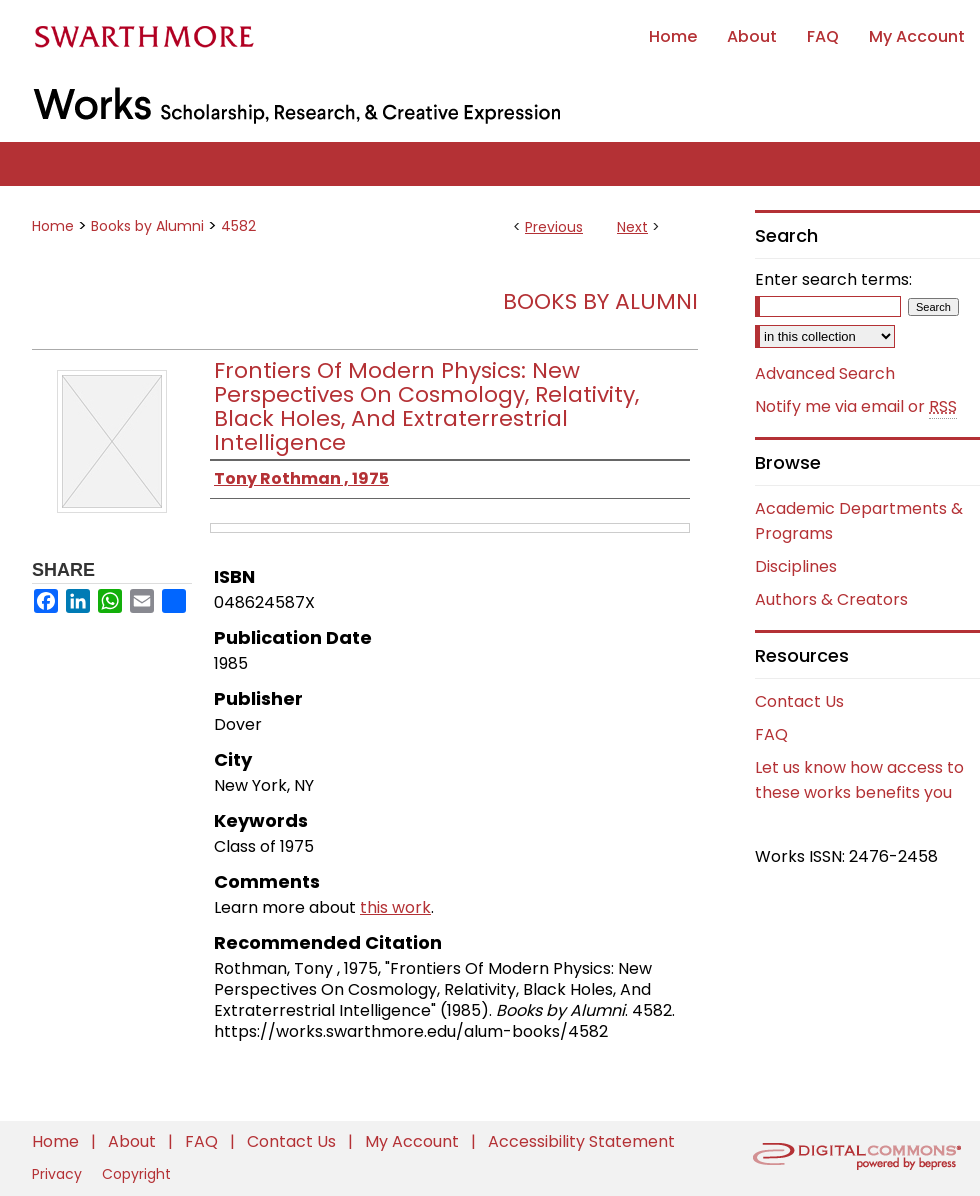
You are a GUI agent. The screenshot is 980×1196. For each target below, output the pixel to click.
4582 (238, 226)
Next (632, 227)
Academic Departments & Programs (859, 521)
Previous (554, 227)
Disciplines (796, 566)
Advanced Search (825, 373)
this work (395, 907)
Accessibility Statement (581, 1141)
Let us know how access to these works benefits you (859, 780)
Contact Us (799, 701)
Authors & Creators (831, 599)
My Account (414, 1141)
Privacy (59, 1174)
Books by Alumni (147, 226)
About (134, 1141)
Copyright (136, 1174)
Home (53, 226)
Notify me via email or (856, 407)
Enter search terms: (833, 279)
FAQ (771, 734)
